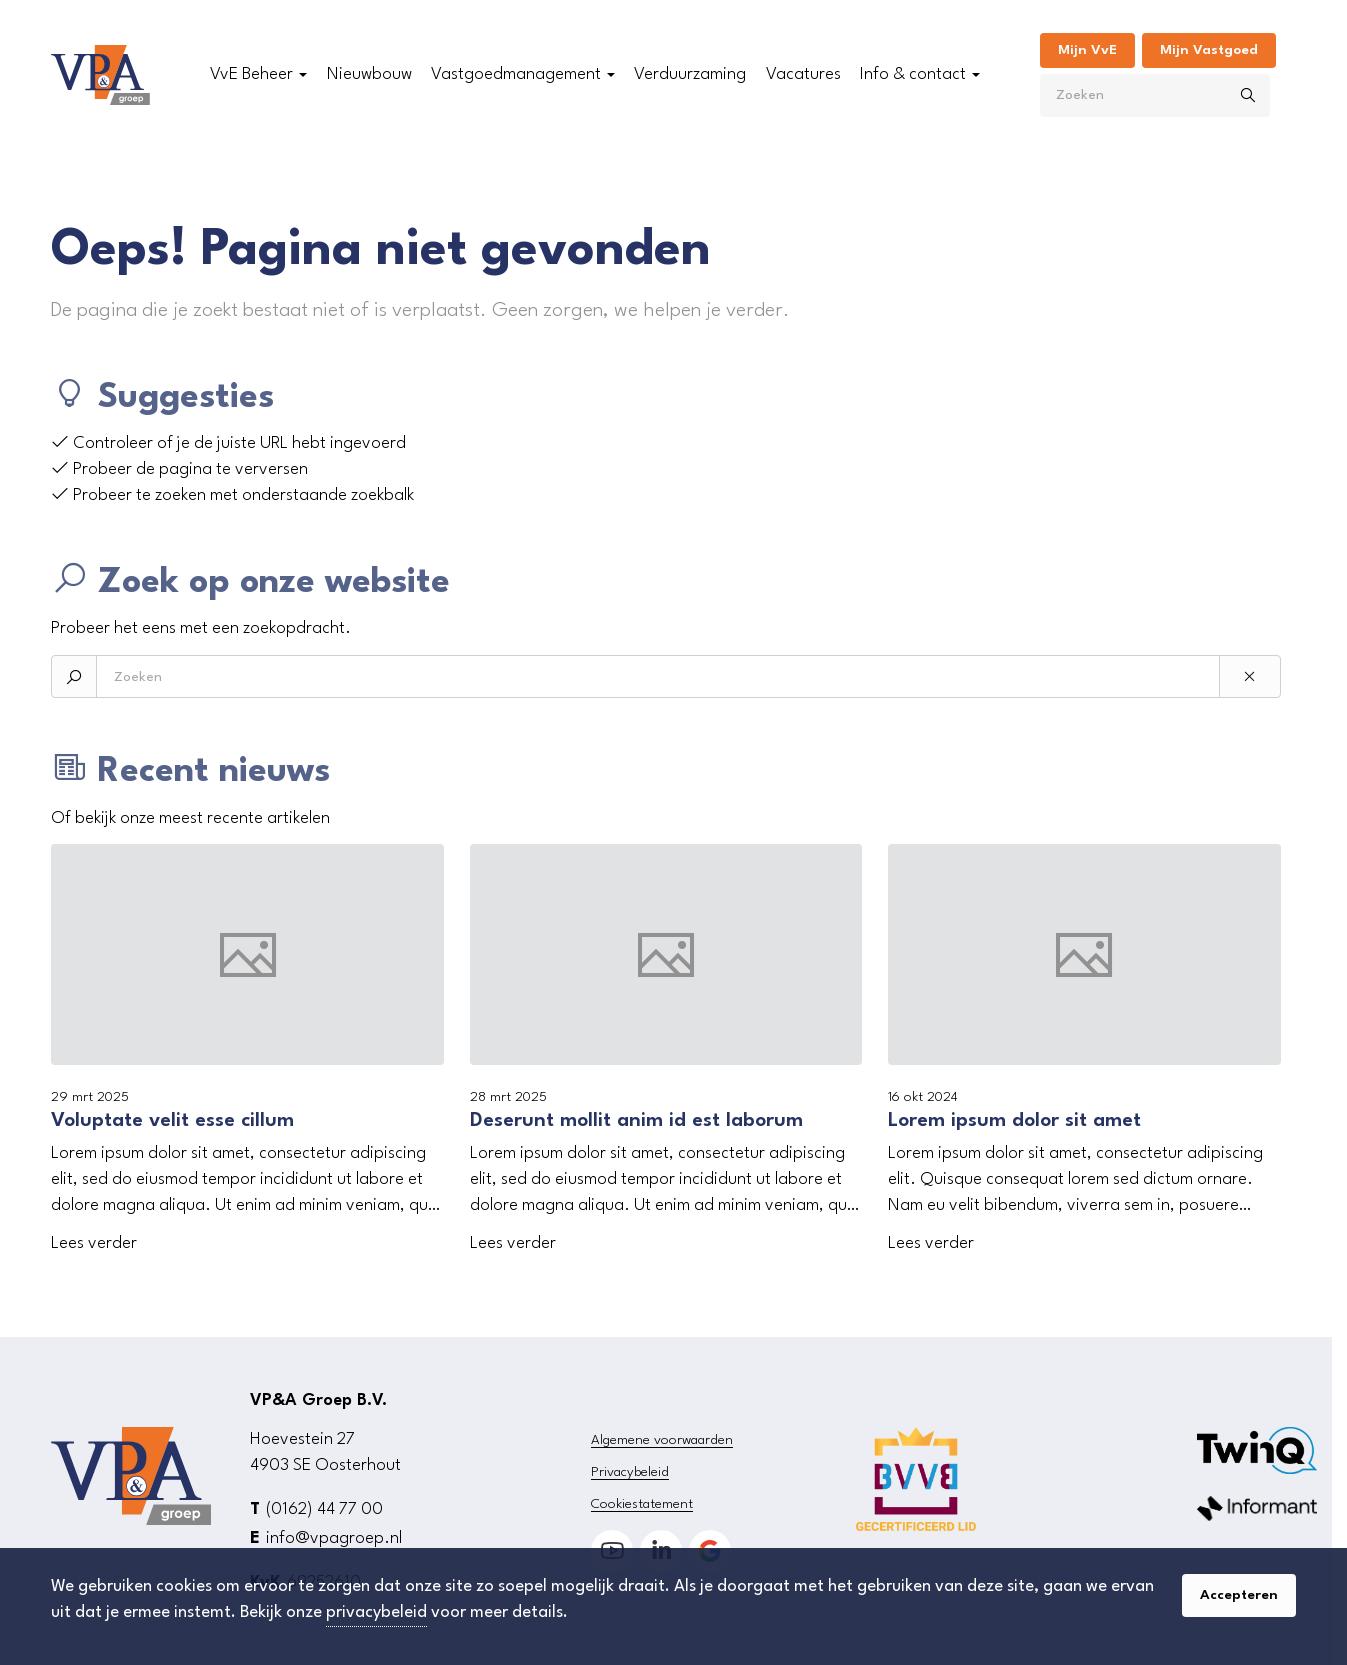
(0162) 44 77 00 (324, 1509)
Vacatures (803, 74)
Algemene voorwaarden (662, 1440)
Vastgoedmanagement (516, 74)
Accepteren (1239, 1595)
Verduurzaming (690, 74)
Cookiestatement (642, 1504)
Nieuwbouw (369, 74)
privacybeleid (376, 1612)
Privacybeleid (630, 1472)
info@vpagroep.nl (334, 1538)
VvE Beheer (251, 74)
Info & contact (913, 74)
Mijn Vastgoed (1209, 50)
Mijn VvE (1087, 50)
